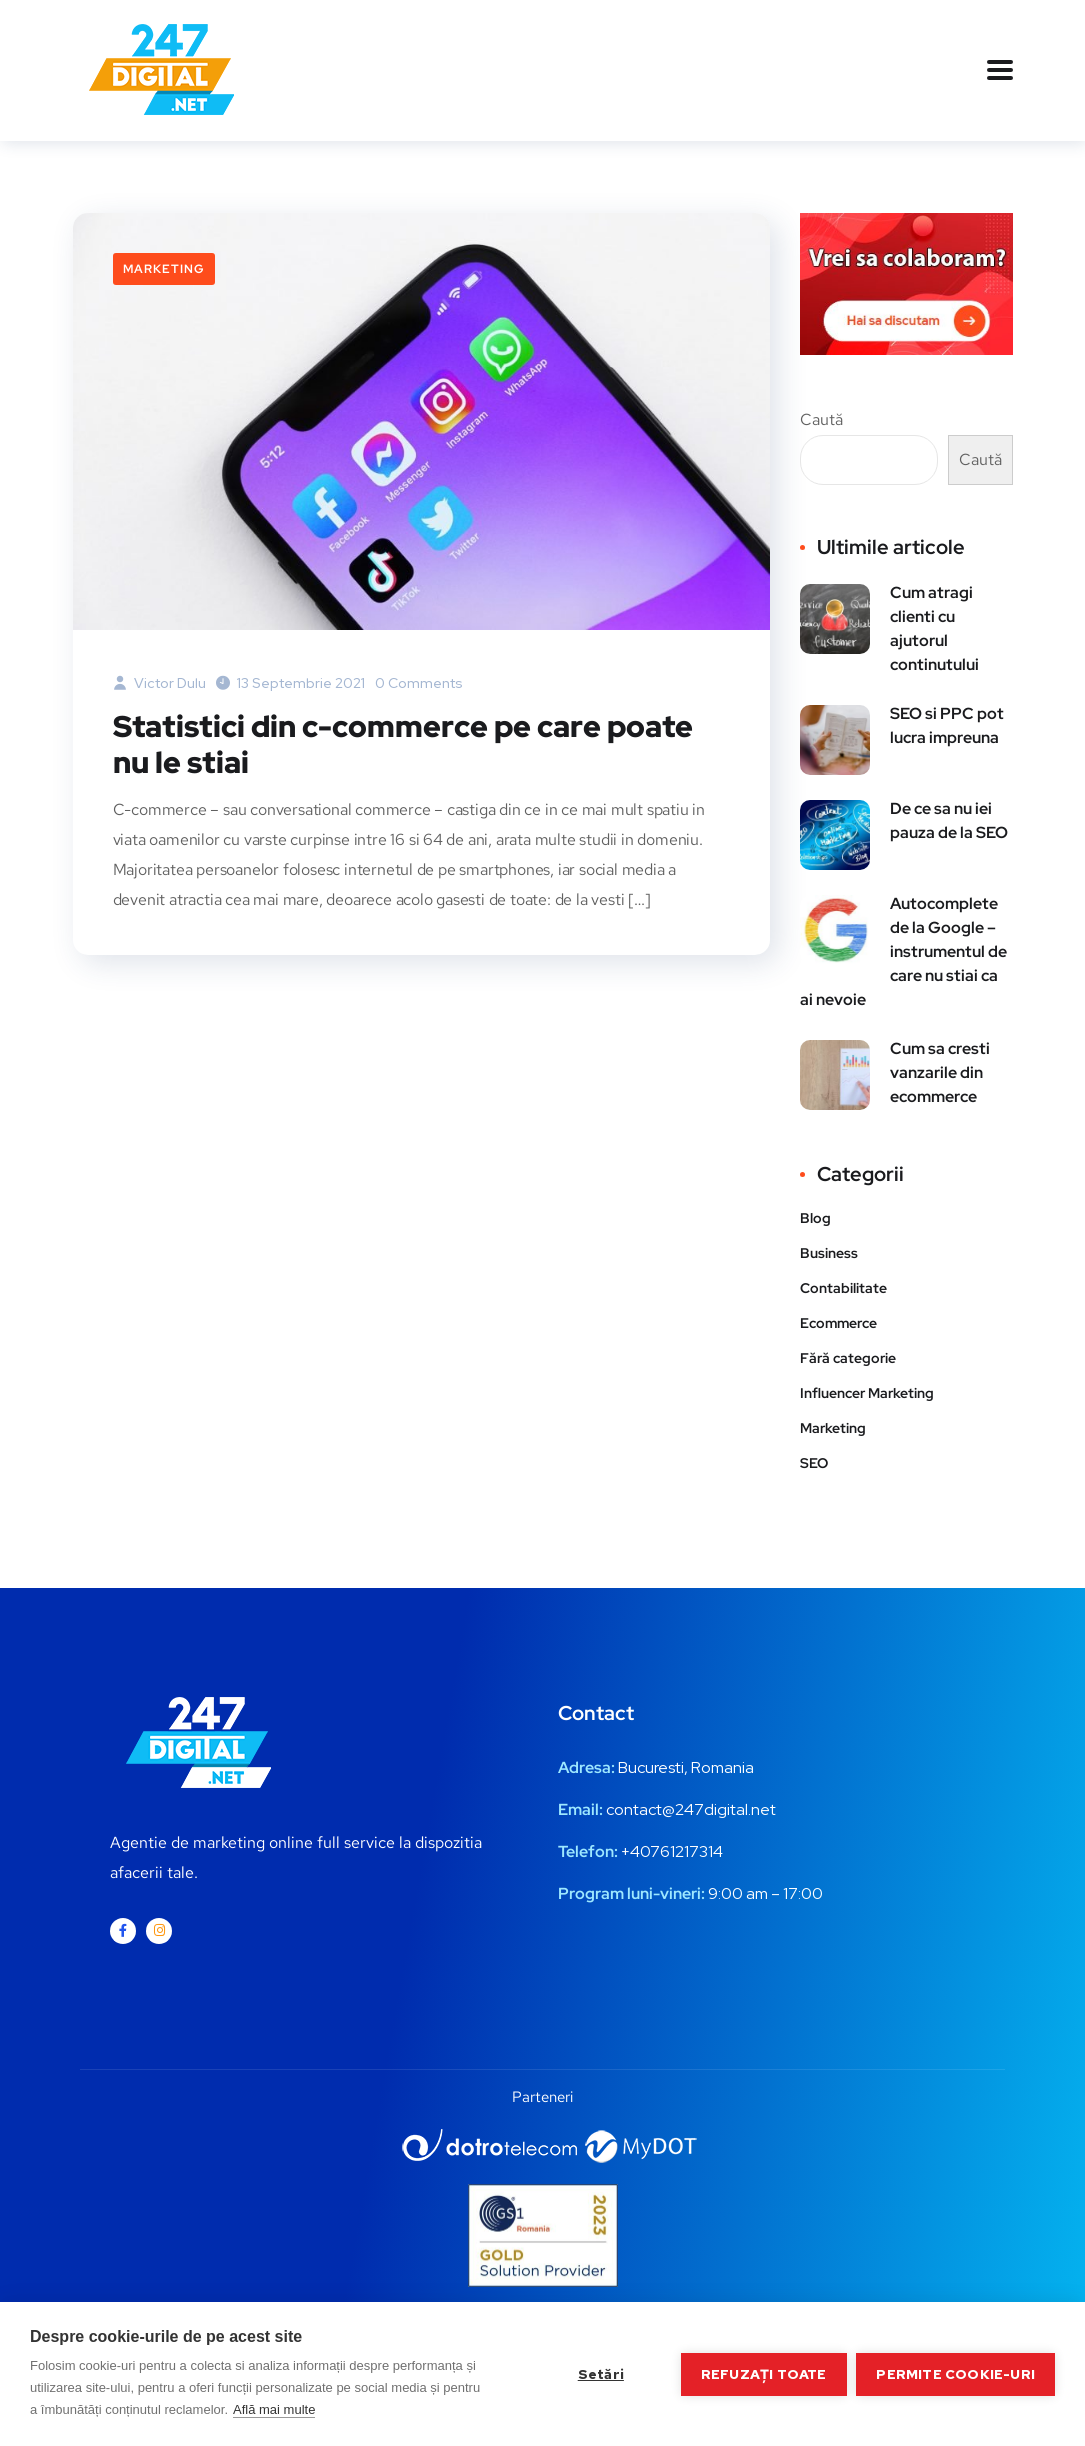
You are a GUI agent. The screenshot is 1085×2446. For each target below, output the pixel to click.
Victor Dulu (159, 683)
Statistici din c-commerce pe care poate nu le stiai (403, 745)
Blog (815, 1218)
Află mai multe (274, 2409)
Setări (600, 2374)
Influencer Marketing (867, 1393)
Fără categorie (848, 1358)
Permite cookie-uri (955, 2374)
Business (829, 1253)
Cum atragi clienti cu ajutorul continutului (934, 628)
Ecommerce (838, 1323)
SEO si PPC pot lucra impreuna (947, 725)
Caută (821, 419)
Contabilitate (843, 1288)
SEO (814, 1463)
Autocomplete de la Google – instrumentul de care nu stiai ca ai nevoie (903, 951)
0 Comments (419, 683)
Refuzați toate (764, 2374)
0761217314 (681, 1851)
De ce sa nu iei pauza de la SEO (949, 820)
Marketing (164, 269)
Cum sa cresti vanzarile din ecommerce (940, 1072)
